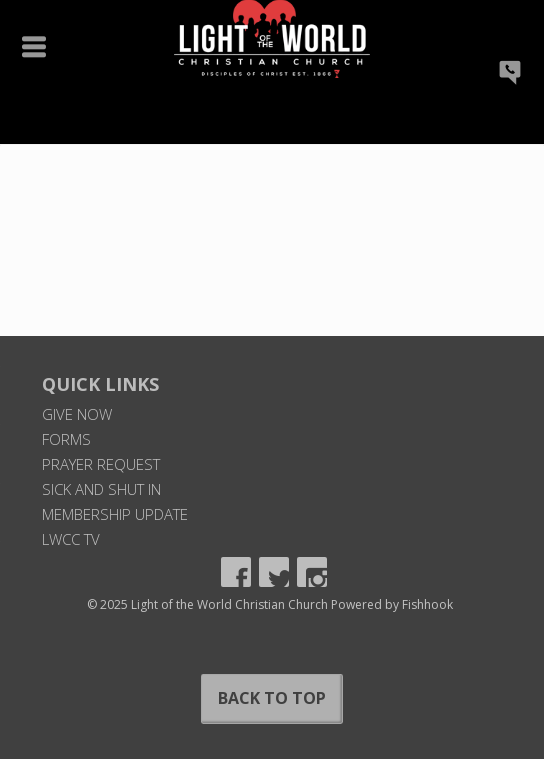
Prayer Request (101, 464)
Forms (66, 439)
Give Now (77, 414)
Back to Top (272, 698)
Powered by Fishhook (392, 604)
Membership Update (115, 514)
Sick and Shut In (101, 489)
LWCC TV (71, 539)
